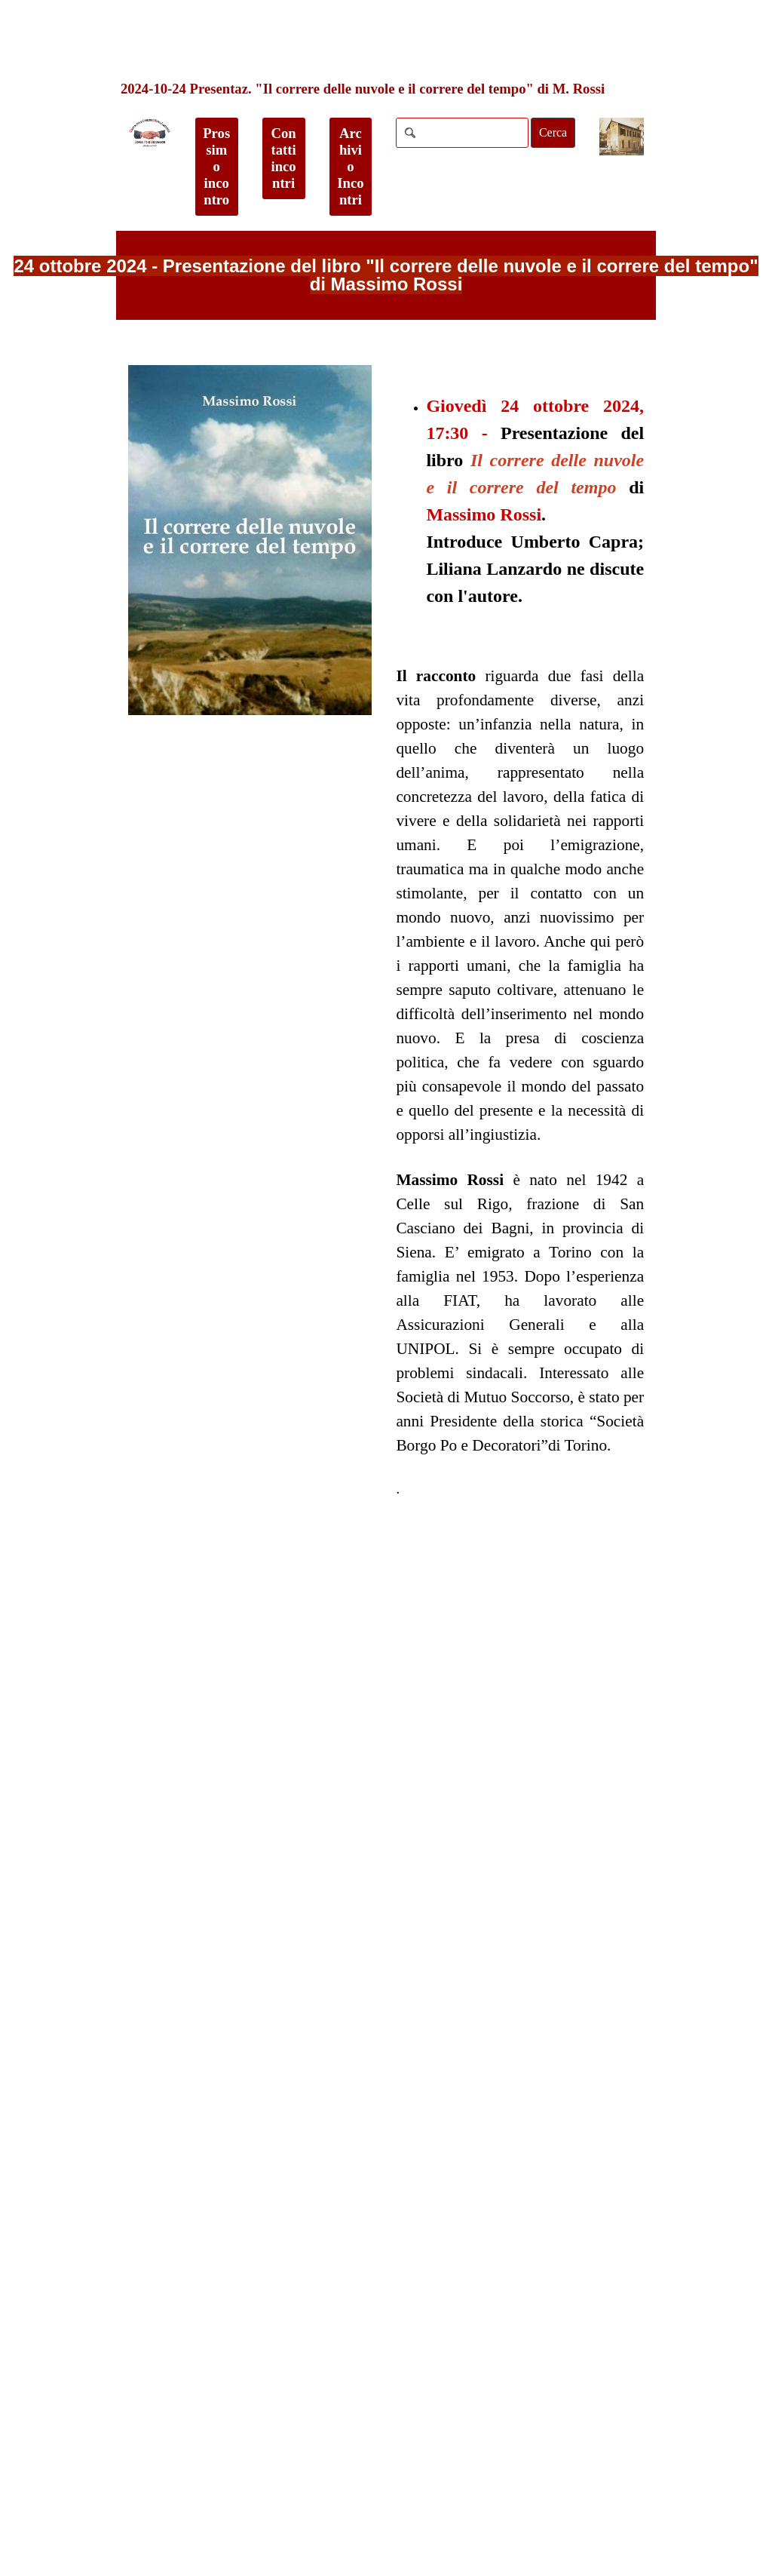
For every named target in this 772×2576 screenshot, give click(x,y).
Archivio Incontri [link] (350, 166)
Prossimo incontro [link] (216, 166)
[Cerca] (462, 133)
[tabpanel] (386, 275)
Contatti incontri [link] (283, 158)
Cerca (553, 132)
